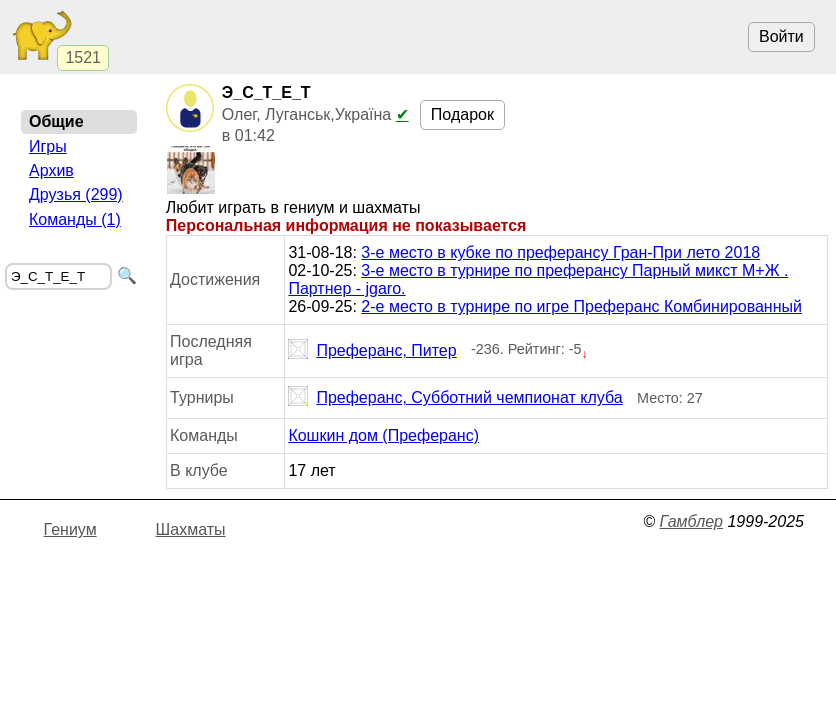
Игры (48, 146)
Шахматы (191, 529)
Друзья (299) (76, 194)
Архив (51, 170)
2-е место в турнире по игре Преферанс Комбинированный (581, 306)
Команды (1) (75, 219)
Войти (781, 36)
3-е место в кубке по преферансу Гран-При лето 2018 (560, 252)
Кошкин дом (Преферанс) (383, 435)
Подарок (462, 114)
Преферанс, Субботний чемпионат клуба (455, 398)
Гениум (70, 529)
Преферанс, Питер (372, 351)
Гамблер (691, 521)
